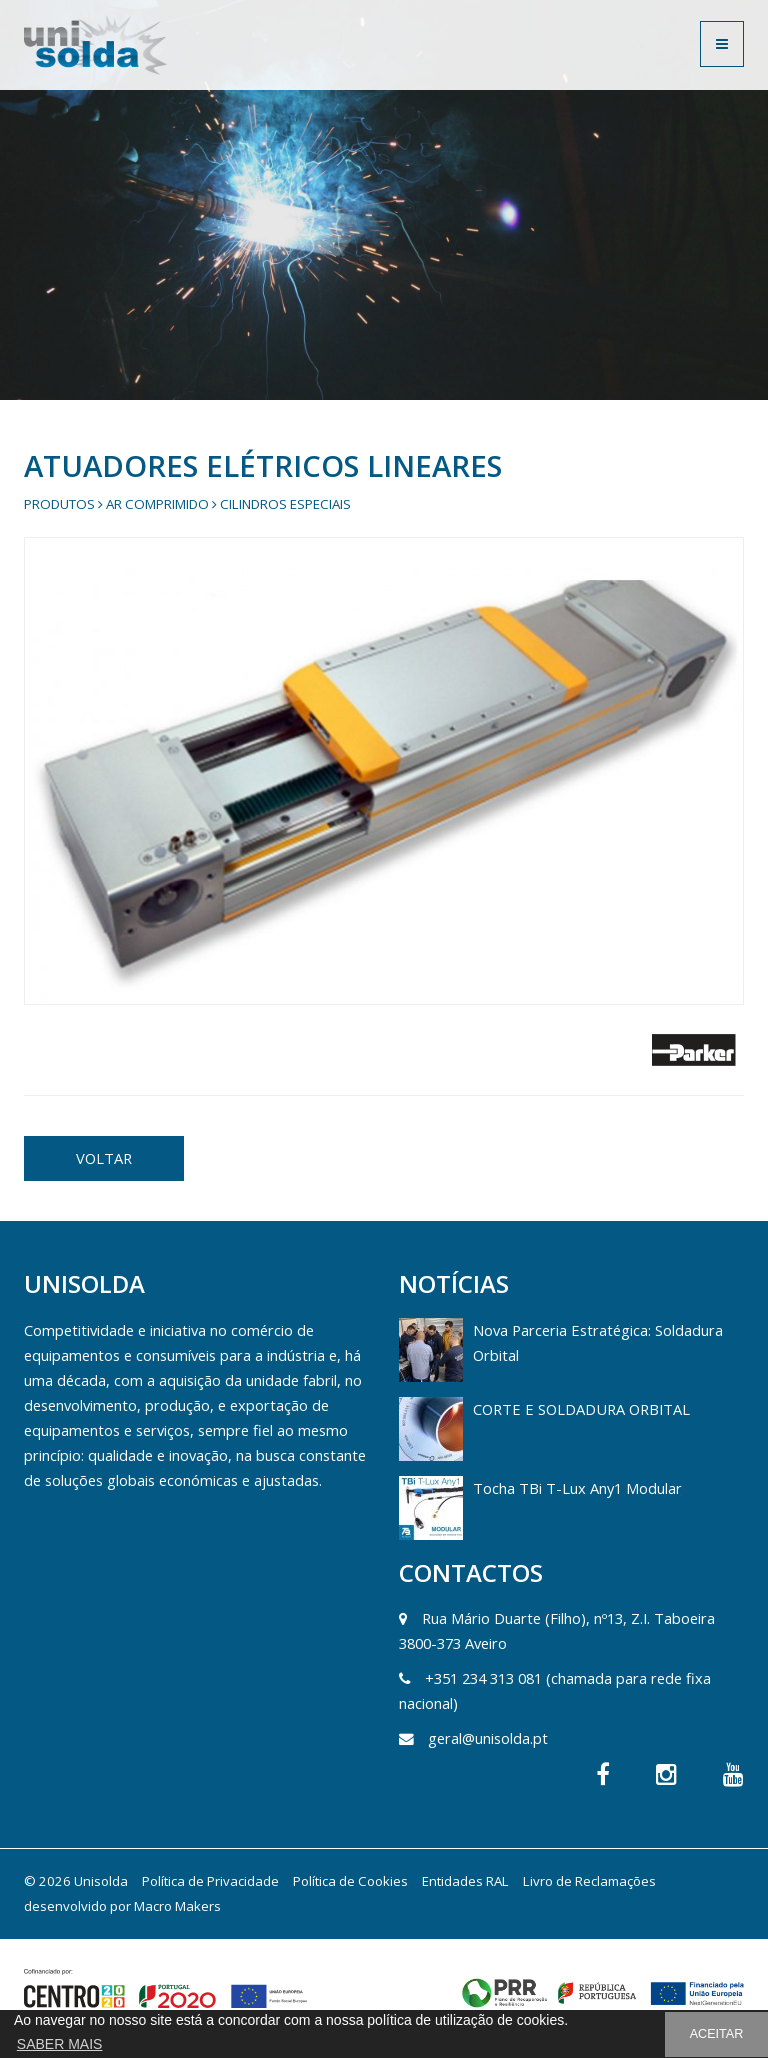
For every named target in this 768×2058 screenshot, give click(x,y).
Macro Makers (177, 1906)
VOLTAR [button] (104, 1158)
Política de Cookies (350, 1881)
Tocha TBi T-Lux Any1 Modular (577, 1488)
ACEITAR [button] (717, 2034)
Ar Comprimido (157, 504)
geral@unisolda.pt (488, 1738)
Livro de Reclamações (589, 1881)
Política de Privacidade (210, 1881)
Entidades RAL (465, 1881)
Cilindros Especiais (285, 504)
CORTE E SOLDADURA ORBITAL (581, 1409)
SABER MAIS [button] (60, 2044)
